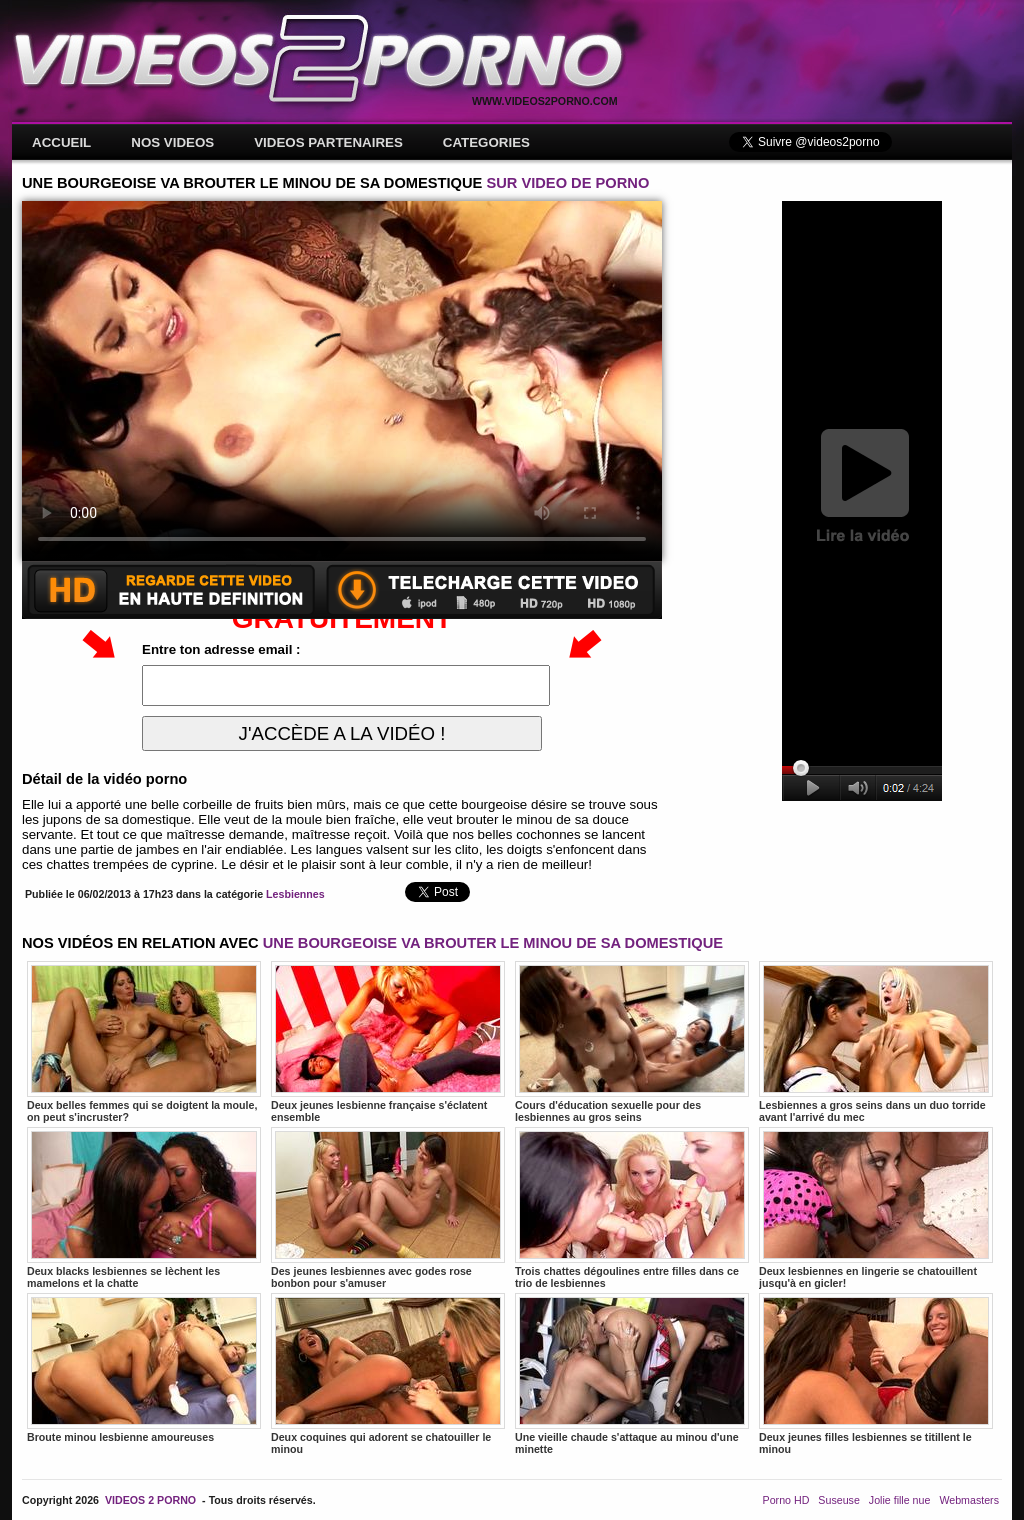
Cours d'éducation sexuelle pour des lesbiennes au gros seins (632, 1042)
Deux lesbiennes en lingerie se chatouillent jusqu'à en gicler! (876, 1208)
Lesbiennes (295, 894)
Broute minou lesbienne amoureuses (144, 1368)
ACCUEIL (61, 142)
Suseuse (838, 1500)
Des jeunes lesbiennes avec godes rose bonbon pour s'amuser (388, 1208)
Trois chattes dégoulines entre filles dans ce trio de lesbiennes (632, 1208)
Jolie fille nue (900, 1500)
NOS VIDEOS (172, 142)
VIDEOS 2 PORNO (150, 1500)
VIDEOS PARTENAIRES (328, 142)
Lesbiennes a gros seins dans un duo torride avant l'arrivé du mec (876, 1042)
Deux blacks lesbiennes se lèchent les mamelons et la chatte (144, 1208)
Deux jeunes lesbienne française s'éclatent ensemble (388, 1042)
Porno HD (786, 1500)
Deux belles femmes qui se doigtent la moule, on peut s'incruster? (144, 1042)
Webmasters (969, 1500)
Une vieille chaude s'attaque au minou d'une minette (632, 1374)
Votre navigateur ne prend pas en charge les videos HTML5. (342, 381)
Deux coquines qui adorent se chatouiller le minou (388, 1374)
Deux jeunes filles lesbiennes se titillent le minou (876, 1374)
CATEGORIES (486, 142)
